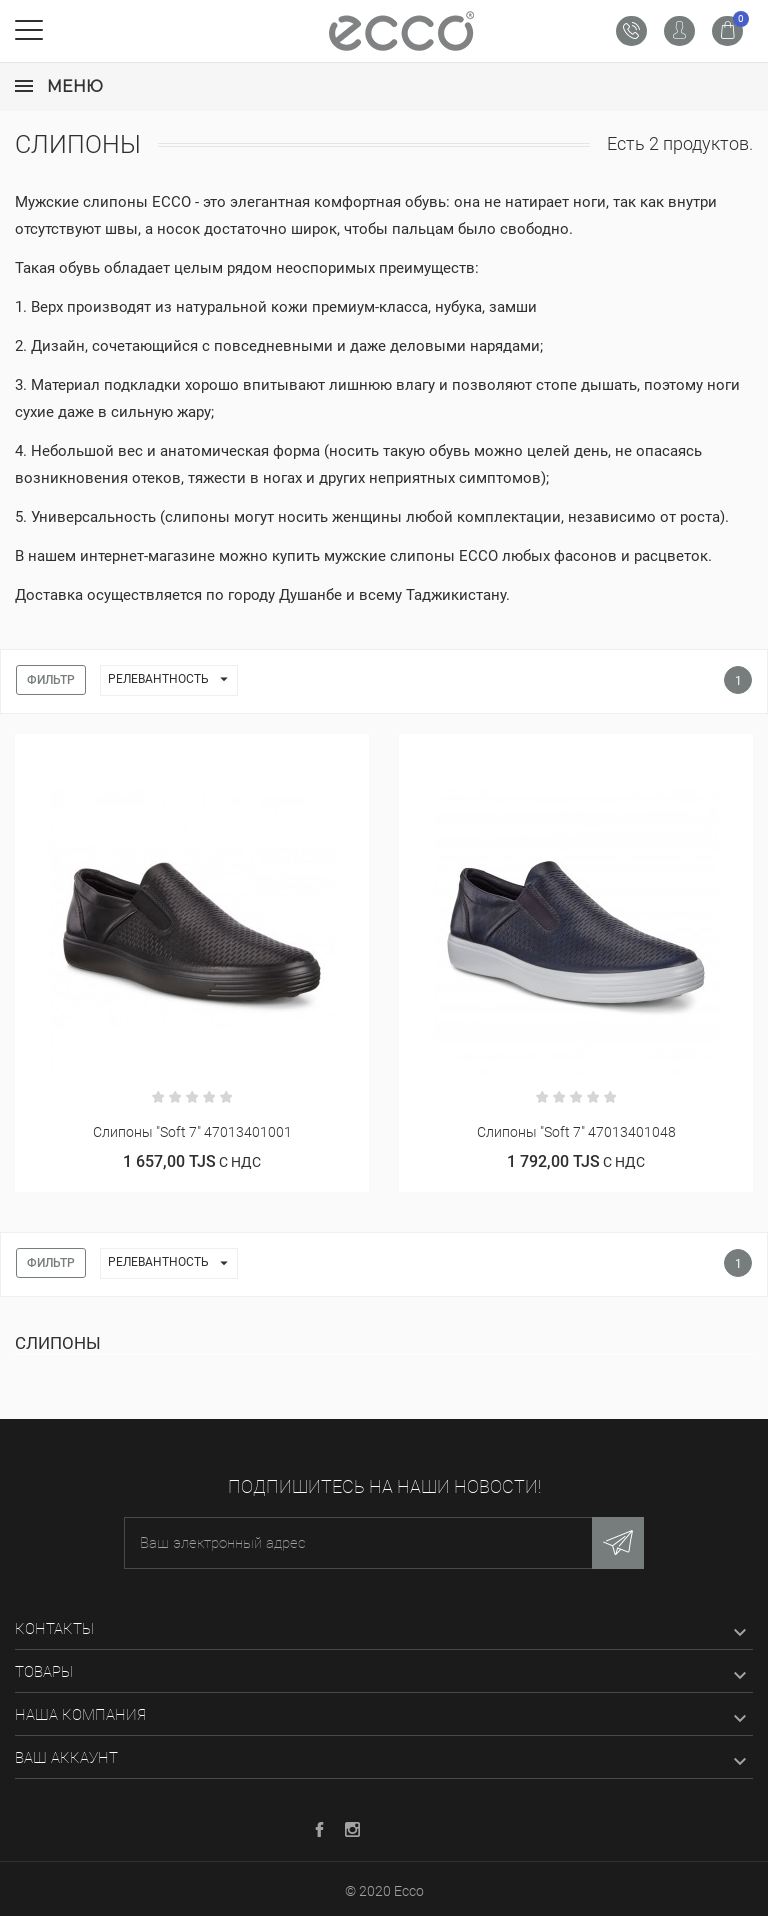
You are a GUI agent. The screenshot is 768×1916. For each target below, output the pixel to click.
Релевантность (172, 680)
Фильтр (51, 680)
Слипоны (58, 1343)
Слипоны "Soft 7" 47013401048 (576, 1132)
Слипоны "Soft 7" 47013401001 (192, 1132)
